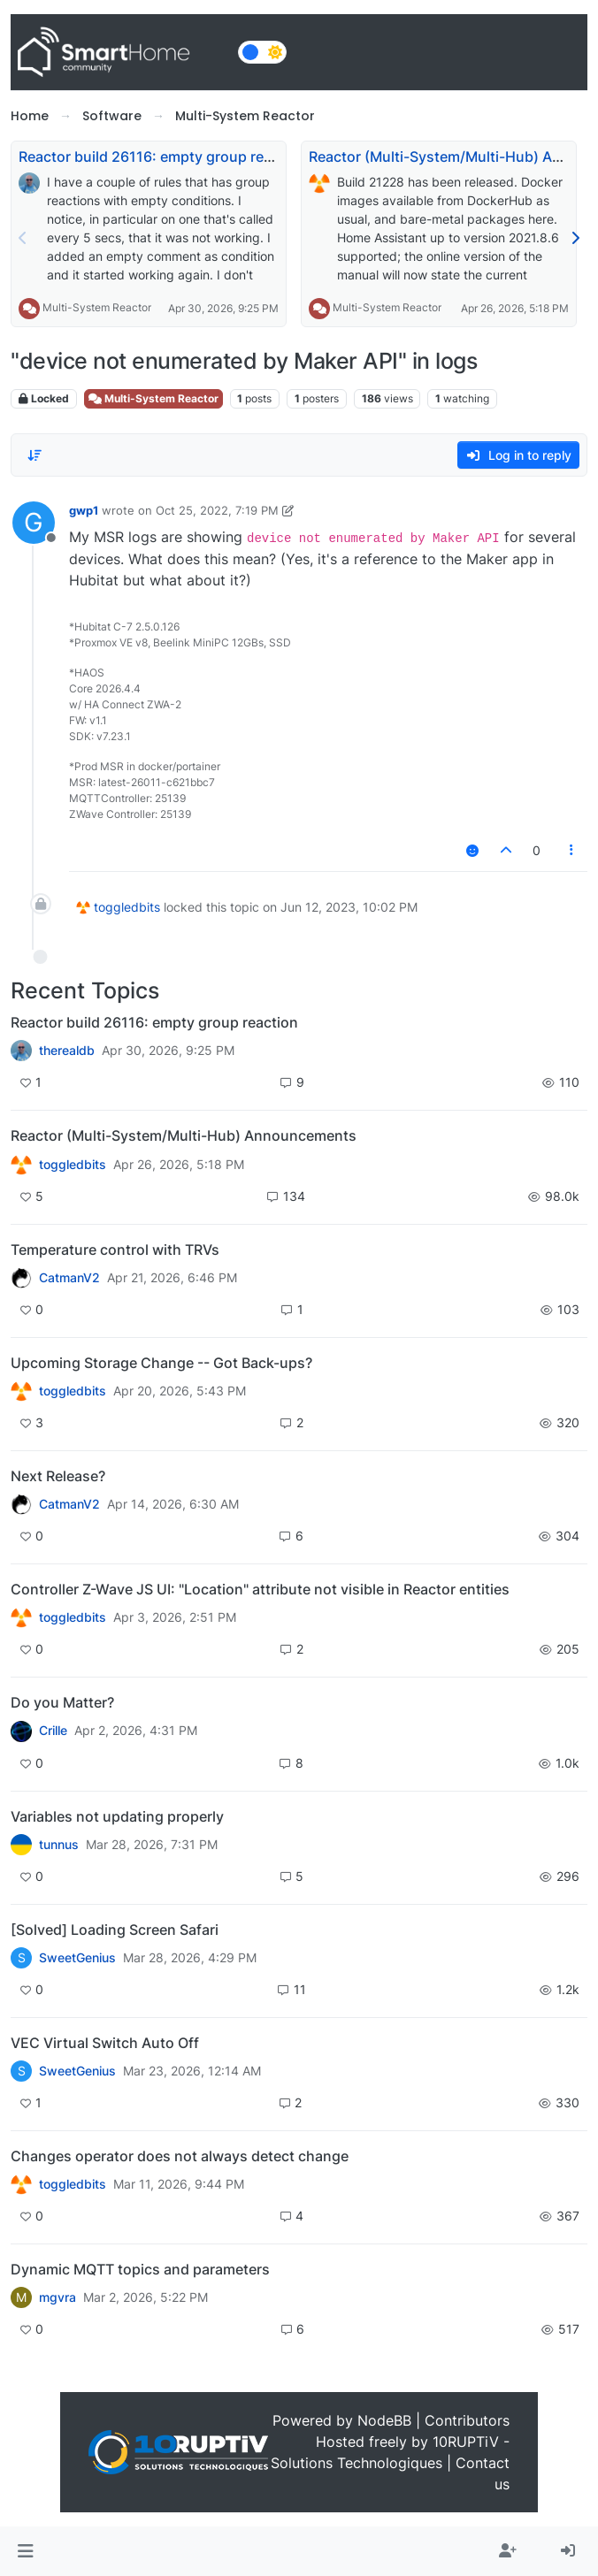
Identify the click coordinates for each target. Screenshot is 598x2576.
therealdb (67, 1050)
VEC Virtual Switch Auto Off (105, 2043)
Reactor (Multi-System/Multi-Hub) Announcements (183, 1135)
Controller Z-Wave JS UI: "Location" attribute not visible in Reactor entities (260, 1589)
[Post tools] (571, 850)
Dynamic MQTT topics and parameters (140, 2269)
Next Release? (58, 1476)
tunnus (59, 1844)
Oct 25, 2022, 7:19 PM (217, 510)
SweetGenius (77, 1958)
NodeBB (384, 2420)
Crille (53, 1730)
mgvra (57, 2297)
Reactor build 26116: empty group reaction (162, 156)
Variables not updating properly (117, 1816)
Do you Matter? (62, 1702)
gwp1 (83, 510)
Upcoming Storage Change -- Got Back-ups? (161, 1363)
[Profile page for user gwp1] (33, 522)
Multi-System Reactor (96, 307)
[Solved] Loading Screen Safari (114, 1929)
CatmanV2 (69, 1278)
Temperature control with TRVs (115, 1249)
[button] (25, 2551)
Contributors (467, 2420)
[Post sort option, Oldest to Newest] (34, 455)
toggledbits (127, 906)
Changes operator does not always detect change (180, 2156)
